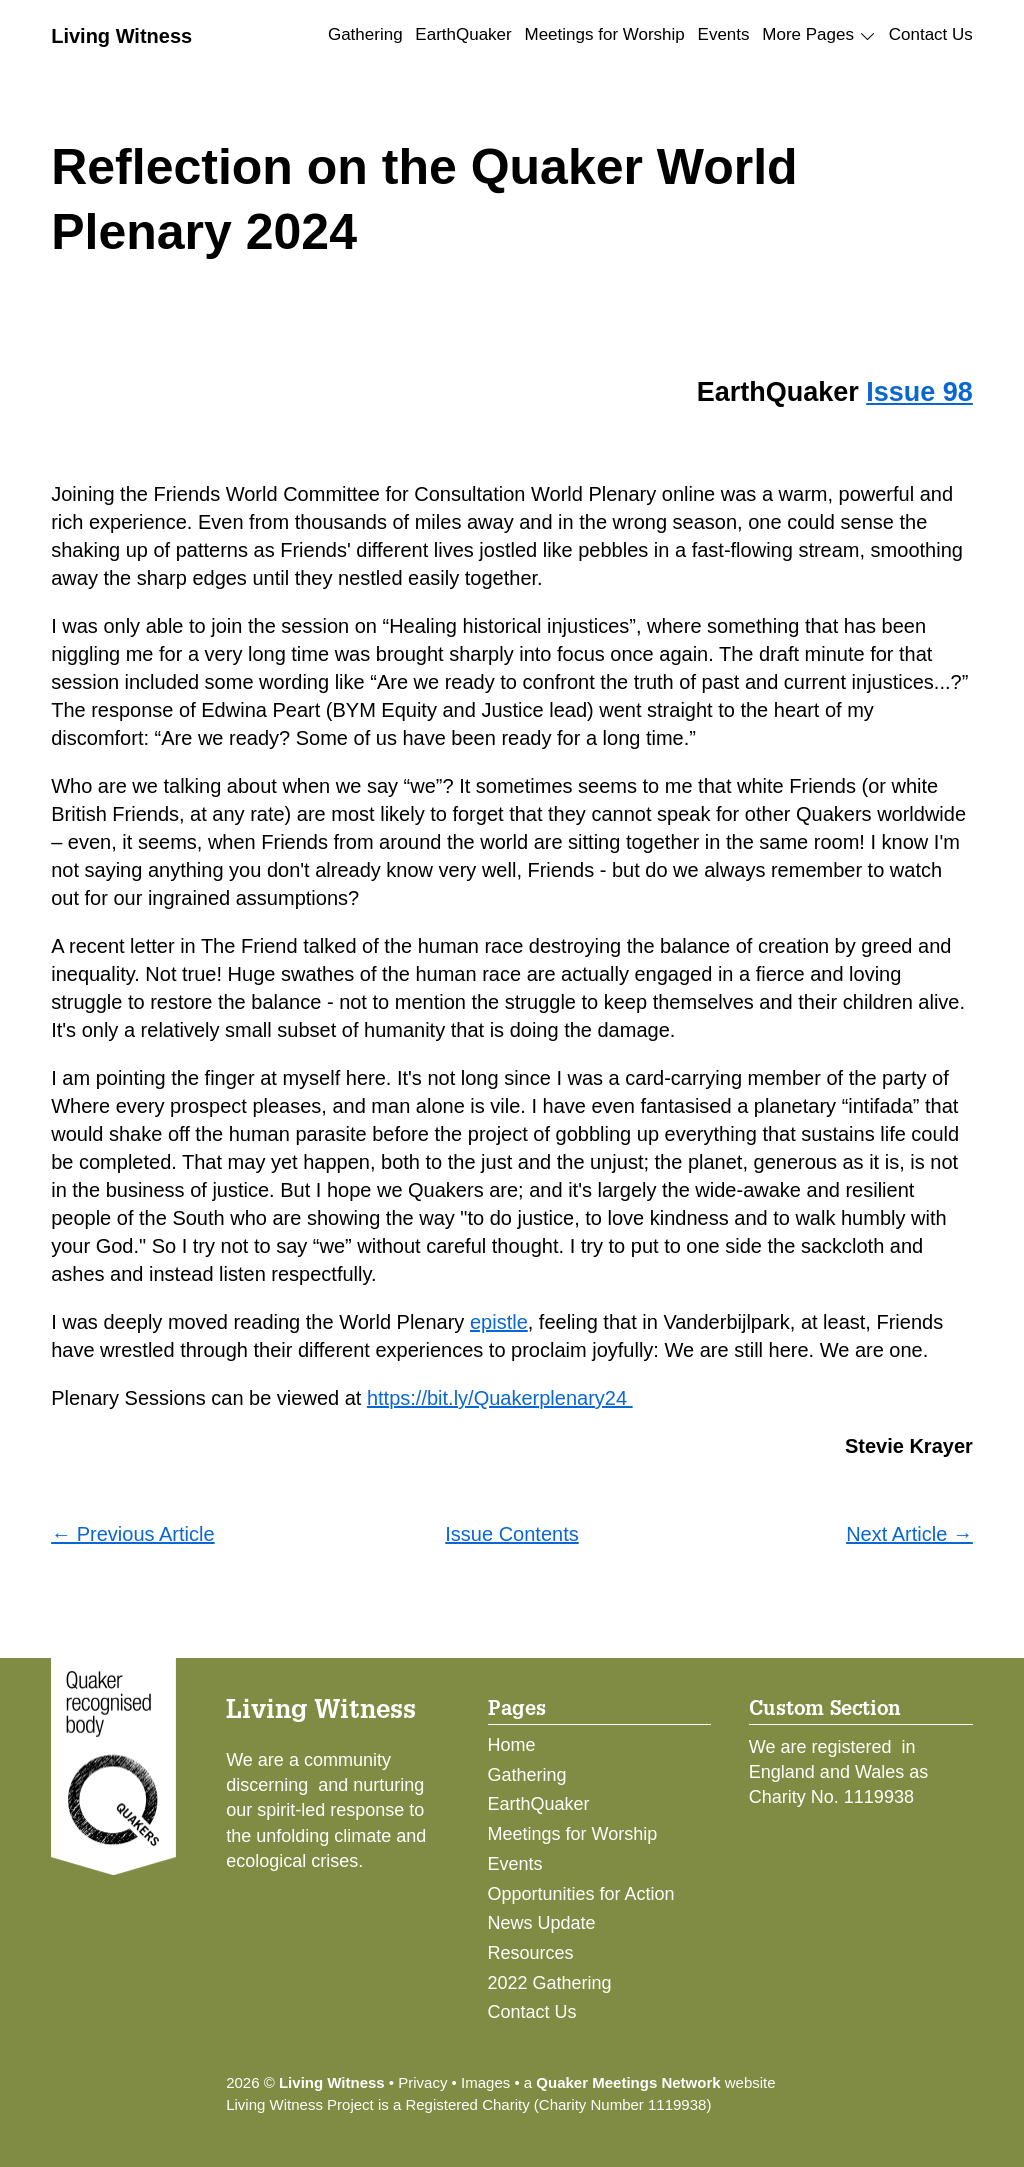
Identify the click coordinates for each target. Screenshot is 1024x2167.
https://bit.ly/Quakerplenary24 (500, 1398)
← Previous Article (132, 1534)
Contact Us (931, 34)
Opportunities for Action (581, 1894)
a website (650, 2082)
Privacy (422, 2082)
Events (724, 34)
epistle (499, 1322)
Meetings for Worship (605, 34)
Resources (531, 1953)
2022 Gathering (550, 1983)
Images (485, 2082)
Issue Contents (511, 1534)
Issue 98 (919, 392)
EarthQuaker (463, 34)
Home (512, 1745)
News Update (542, 1923)
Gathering (365, 34)
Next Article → (909, 1534)
